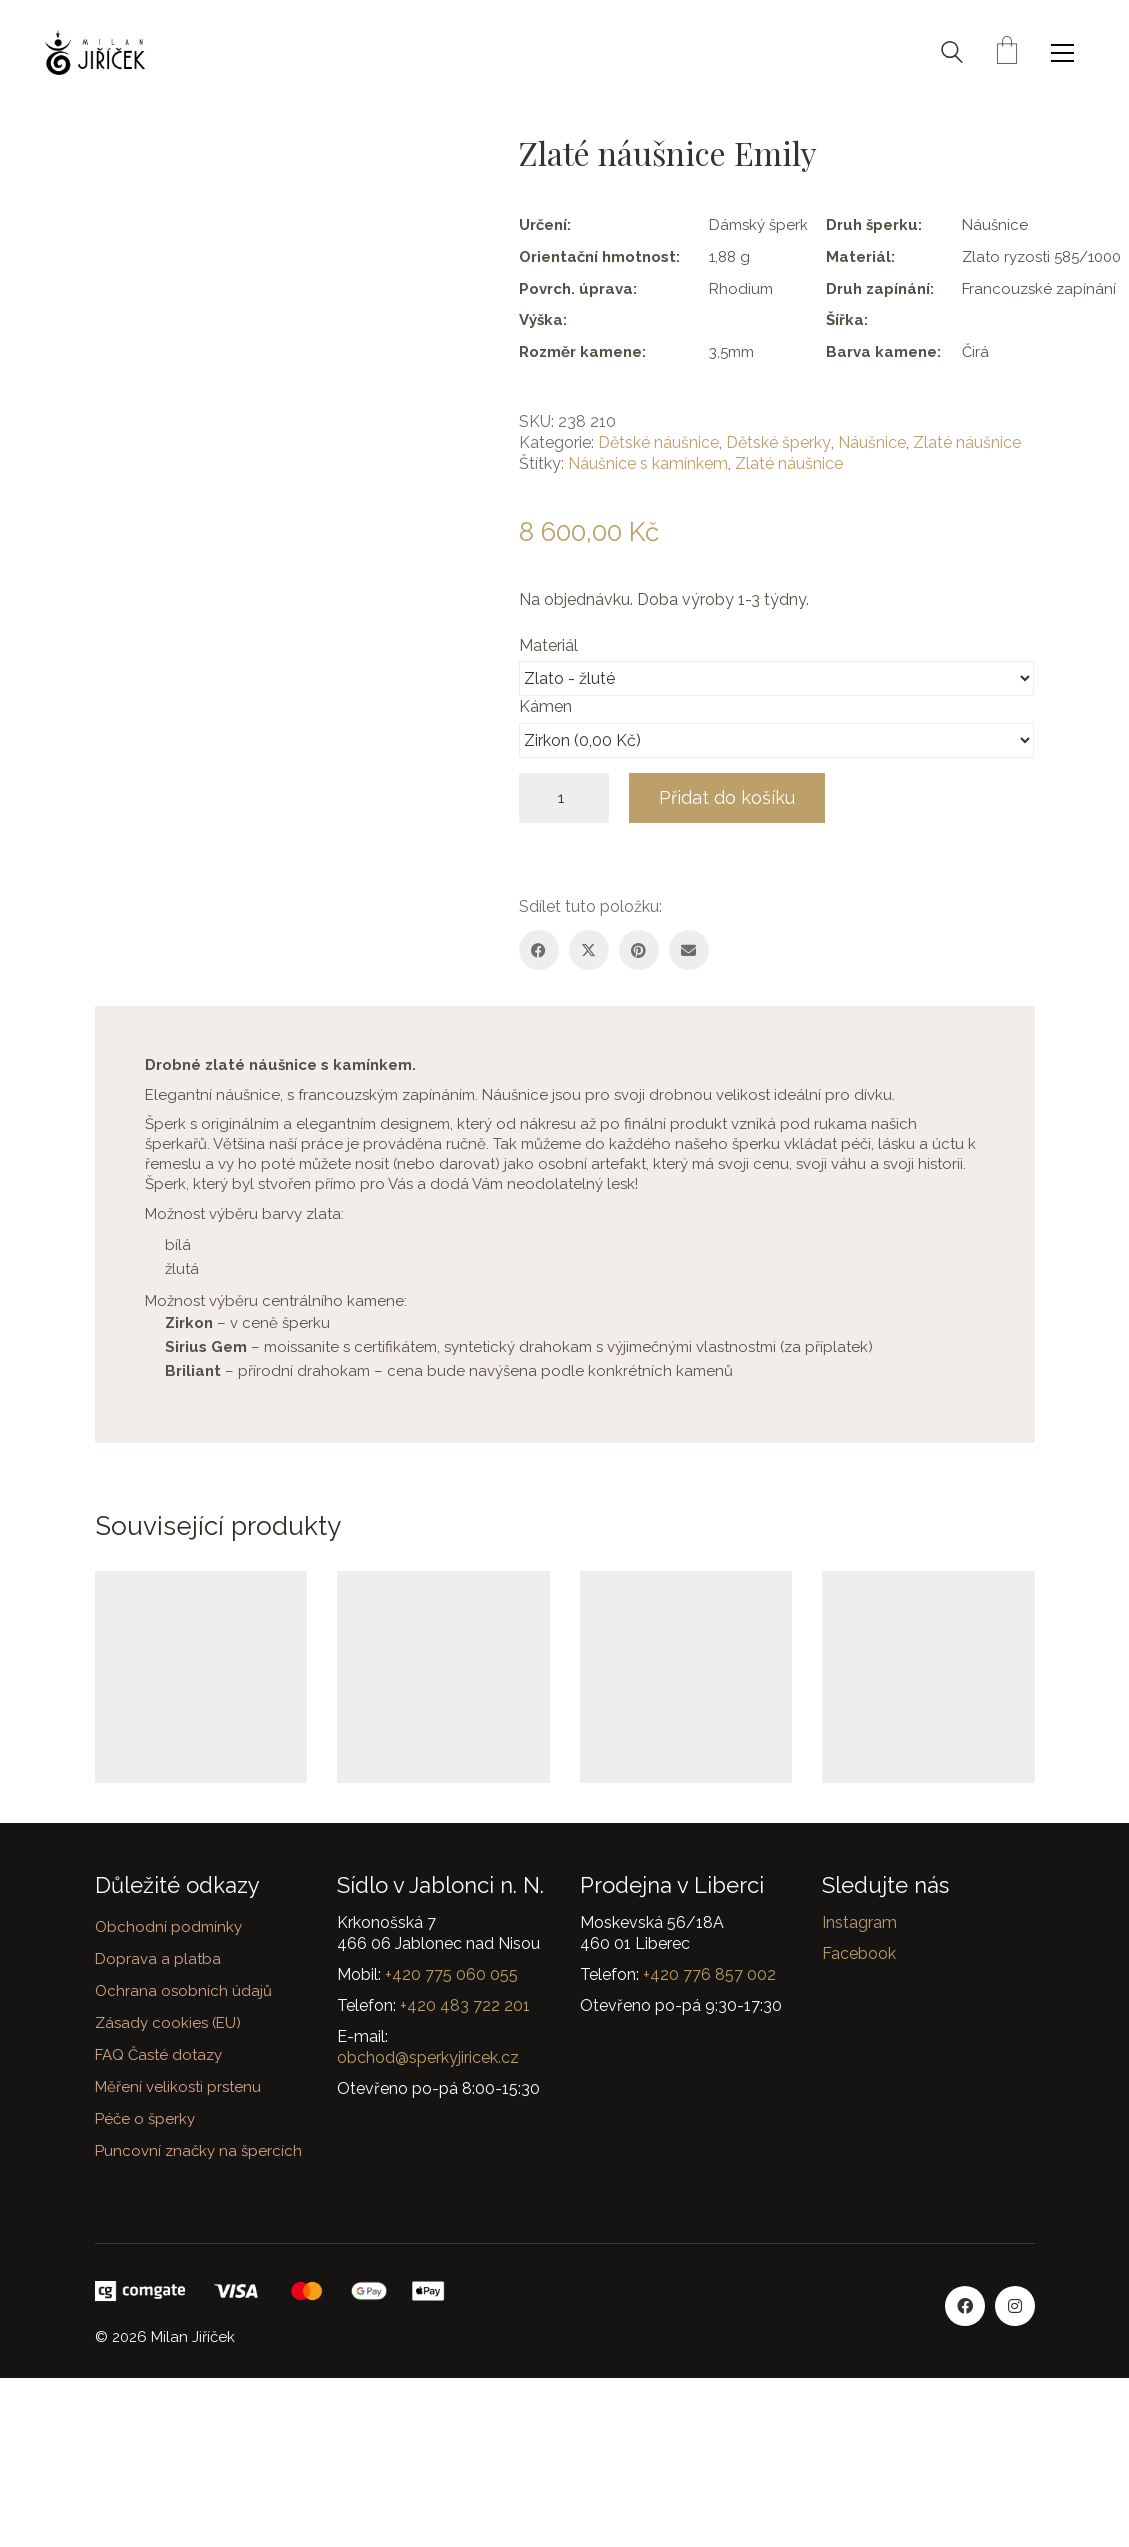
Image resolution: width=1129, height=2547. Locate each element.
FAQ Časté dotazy (158, 2055)
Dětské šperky (778, 442)
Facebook (859, 1953)
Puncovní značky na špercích (198, 2151)
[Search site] (952, 55)
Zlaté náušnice (967, 442)
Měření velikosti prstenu (178, 2087)
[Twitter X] (589, 950)
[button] (1067, 53)
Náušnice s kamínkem (648, 463)
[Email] (689, 950)
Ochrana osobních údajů (183, 1991)
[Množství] (564, 798)
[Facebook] (539, 950)
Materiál (550, 645)
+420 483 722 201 (465, 2005)
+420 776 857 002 (709, 1974)
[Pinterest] (639, 950)
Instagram (859, 1922)
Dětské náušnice (658, 442)
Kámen (547, 706)
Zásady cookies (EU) (168, 2023)
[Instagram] (1015, 2306)
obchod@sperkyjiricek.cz (428, 2057)
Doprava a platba (158, 1959)
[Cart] (1007, 52)
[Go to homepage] (95, 52)
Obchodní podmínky (168, 1927)
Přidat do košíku (727, 797)
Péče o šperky (145, 2119)
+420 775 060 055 (451, 1974)
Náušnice (872, 442)
